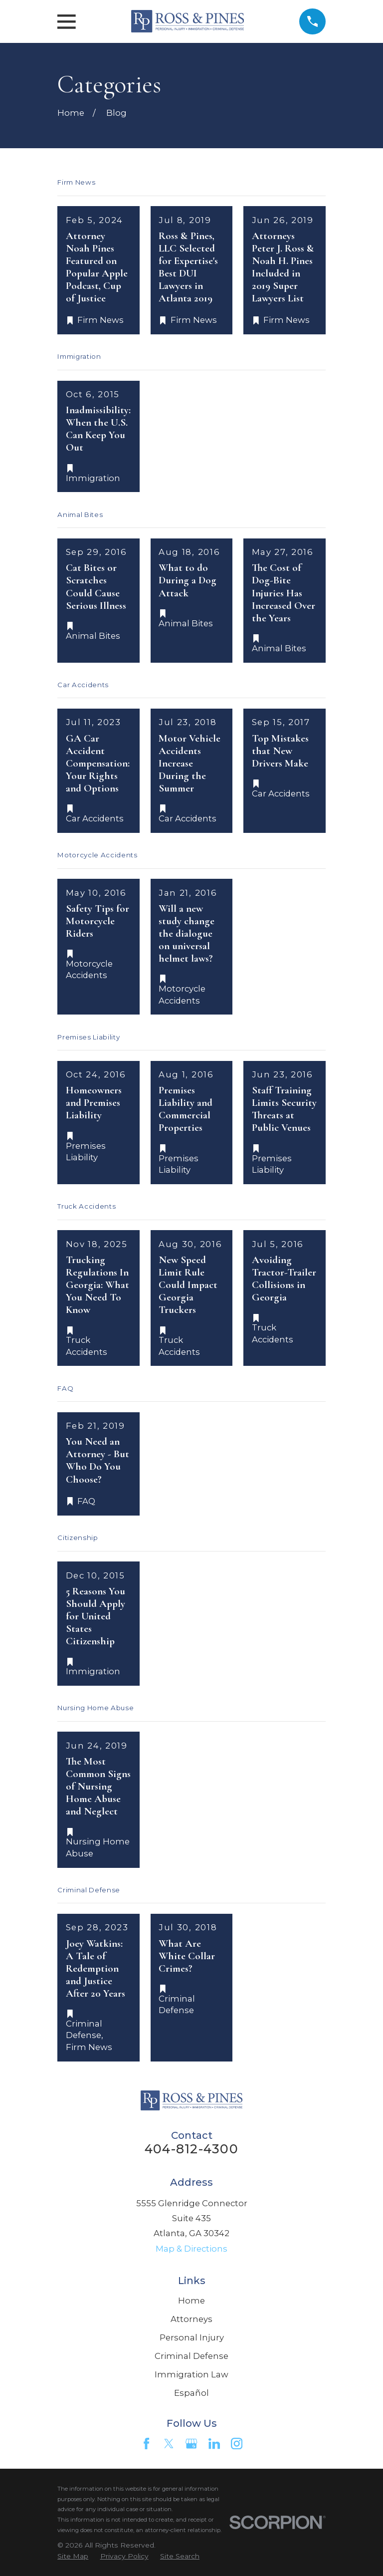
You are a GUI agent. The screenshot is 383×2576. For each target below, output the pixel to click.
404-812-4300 (191, 2148)
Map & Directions (191, 2249)
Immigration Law (191, 2374)
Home (191, 2301)
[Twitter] (169, 2443)
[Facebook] (146, 2443)
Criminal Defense (191, 2356)
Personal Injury (192, 2337)
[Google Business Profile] (191, 2443)
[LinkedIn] (214, 2443)
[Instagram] (236, 2443)
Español (191, 2393)
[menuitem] (72, 2556)
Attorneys (191, 2319)
